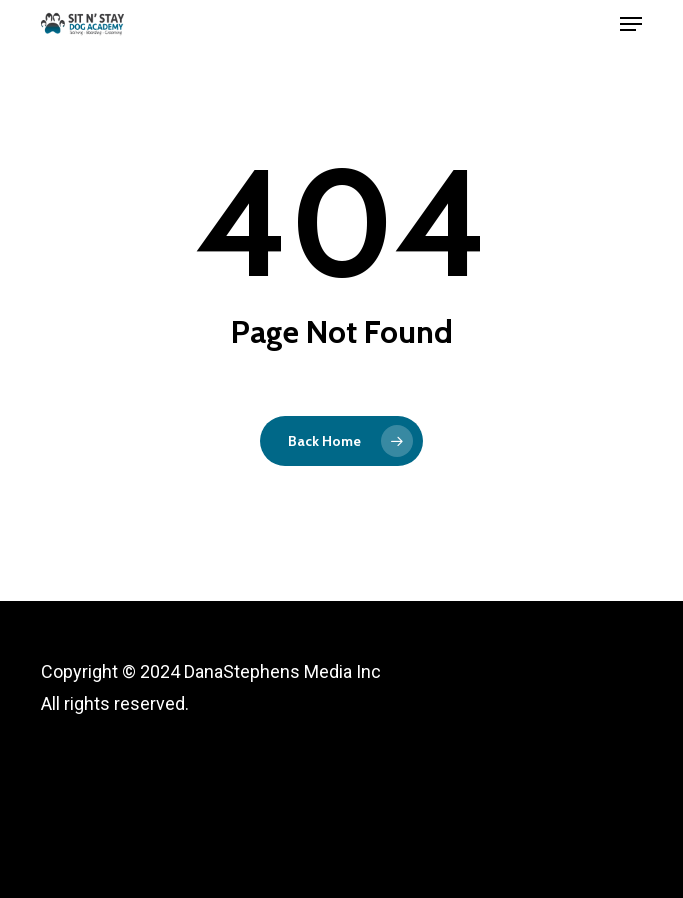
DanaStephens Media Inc (282, 671)
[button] (631, 24)
